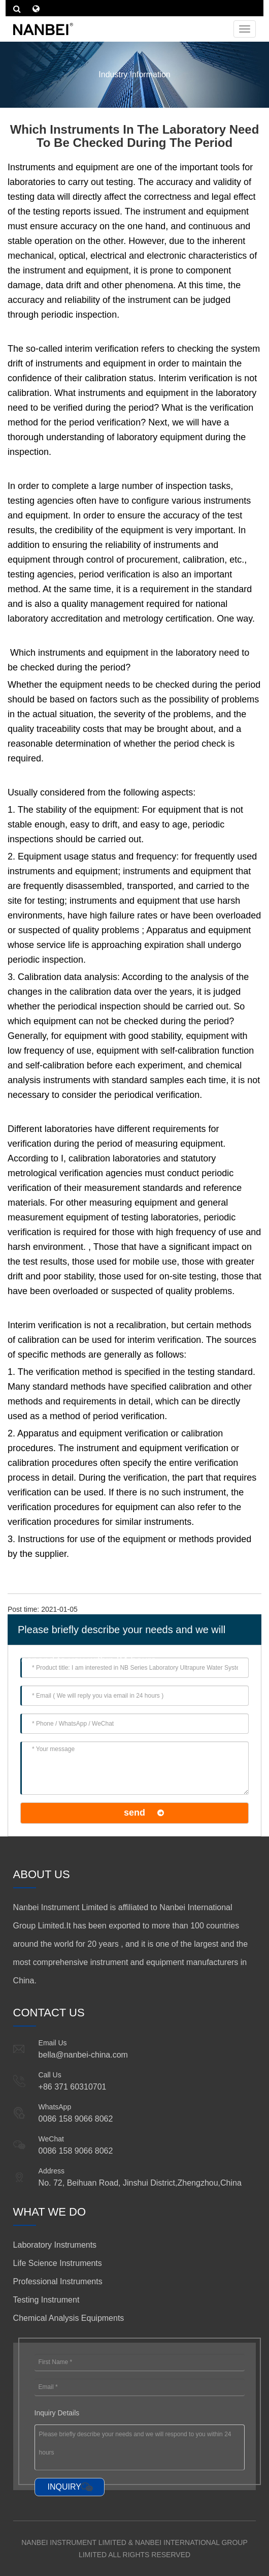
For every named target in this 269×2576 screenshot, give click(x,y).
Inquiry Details (57, 2413)
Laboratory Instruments (55, 2245)
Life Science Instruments (57, 2263)
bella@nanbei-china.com (83, 2054)
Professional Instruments (58, 2281)
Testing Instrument (46, 2299)
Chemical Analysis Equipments (68, 2318)
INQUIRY (64, 2486)
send (134, 1812)
